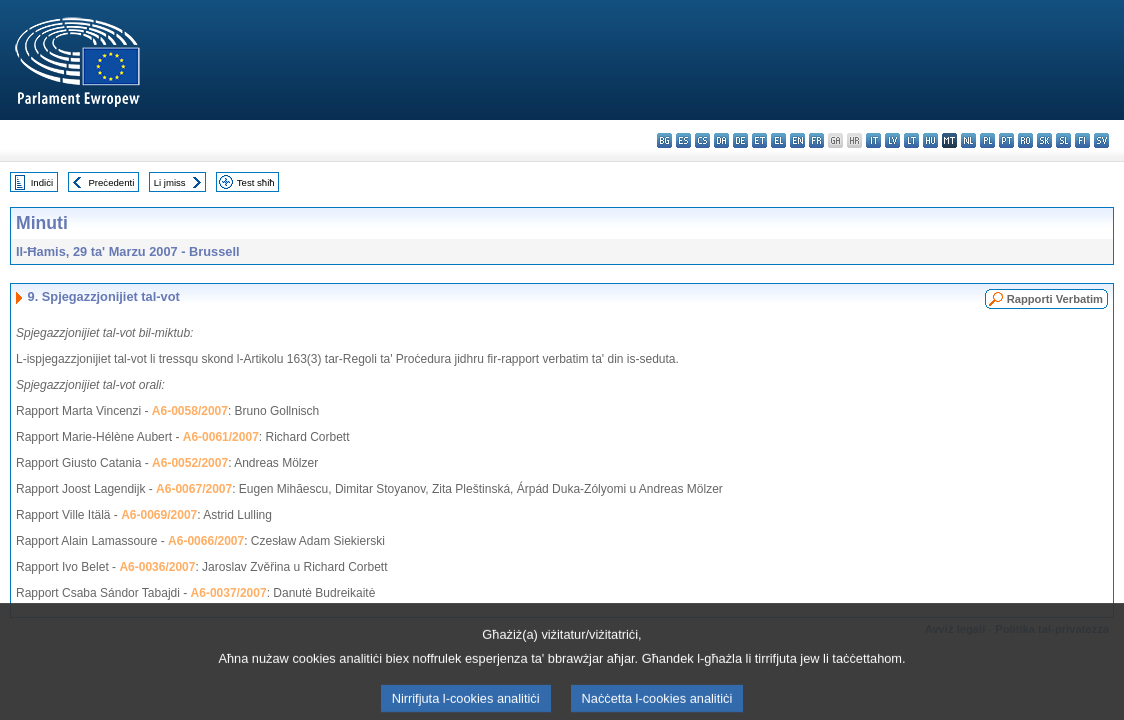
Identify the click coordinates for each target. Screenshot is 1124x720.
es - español (683, 140)
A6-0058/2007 (190, 411)
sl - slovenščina (1063, 140)
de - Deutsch (740, 140)
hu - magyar (930, 140)
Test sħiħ (256, 182)
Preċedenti (111, 182)
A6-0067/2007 (194, 489)
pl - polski (987, 140)
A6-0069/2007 (159, 515)
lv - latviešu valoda (892, 140)
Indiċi (42, 182)
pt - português (1006, 140)
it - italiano (873, 140)
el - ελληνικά (778, 140)
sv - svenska (1101, 140)
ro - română (1025, 140)
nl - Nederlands (968, 140)
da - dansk (721, 140)
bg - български (664, 140)
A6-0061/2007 (221, 437)
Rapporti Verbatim (1055, 299)
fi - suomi (1082, 140)
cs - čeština (702, 140)
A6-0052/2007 (190, 463)
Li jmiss (170, 182)
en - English (797, 140)
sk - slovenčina (1044, 140)
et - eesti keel (759, 140)
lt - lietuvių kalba (911, 140)
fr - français (816, 140)
